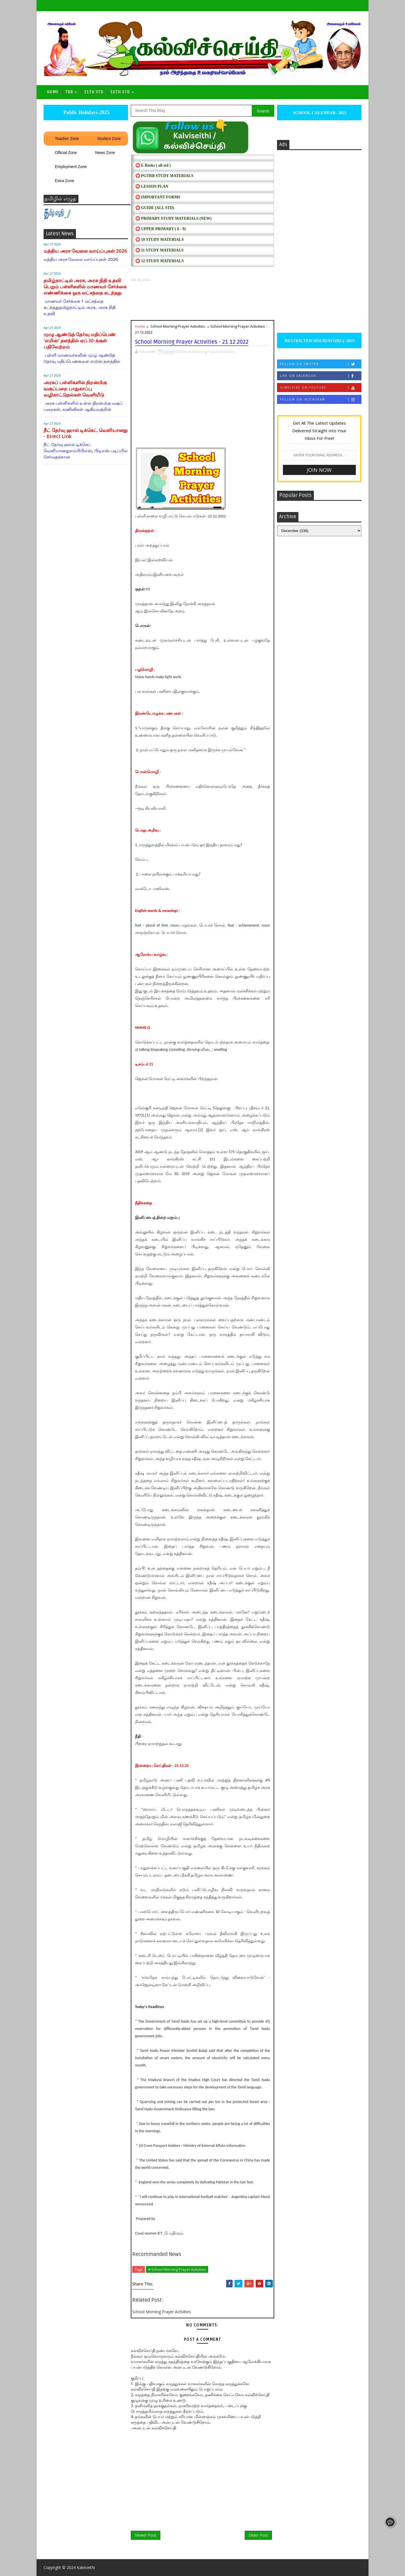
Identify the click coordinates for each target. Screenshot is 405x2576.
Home (52, 92)
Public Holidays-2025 (85, 112)
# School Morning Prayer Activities (177, 2269)
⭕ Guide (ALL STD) (154, 208)
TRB (69, 92)
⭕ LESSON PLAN (151, 186)
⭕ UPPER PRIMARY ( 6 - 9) (160, 229)
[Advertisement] (202, 301)
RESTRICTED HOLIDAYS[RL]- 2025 (319, 340)
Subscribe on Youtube (320, 388)
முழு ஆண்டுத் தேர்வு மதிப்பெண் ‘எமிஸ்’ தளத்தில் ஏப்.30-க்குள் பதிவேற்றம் (80, 341)
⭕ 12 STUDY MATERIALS (159, 261)
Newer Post (145, 2535)
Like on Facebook (320, 376)
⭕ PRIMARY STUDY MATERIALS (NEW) (173, 218)
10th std (120, 92)
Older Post (258, 2535)
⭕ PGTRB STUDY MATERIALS (164, 176)
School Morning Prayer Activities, (207, 351)
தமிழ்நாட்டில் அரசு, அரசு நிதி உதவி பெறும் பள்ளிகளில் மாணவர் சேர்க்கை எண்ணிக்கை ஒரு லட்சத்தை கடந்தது (85, 287)
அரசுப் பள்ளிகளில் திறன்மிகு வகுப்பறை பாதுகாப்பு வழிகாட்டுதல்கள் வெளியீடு (75, 389)
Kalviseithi (86, 2567)
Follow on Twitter (320, 364)
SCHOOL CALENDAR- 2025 (319, 112)
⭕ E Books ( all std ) (153, 165)
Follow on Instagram (320, 399)
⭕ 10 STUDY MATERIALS (159, 239)
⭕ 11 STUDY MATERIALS (159, 250)
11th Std (94, 92)
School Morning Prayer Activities (177, 326)
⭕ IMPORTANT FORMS (157, 197)
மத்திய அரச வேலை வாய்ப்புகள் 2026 (85, 251)
